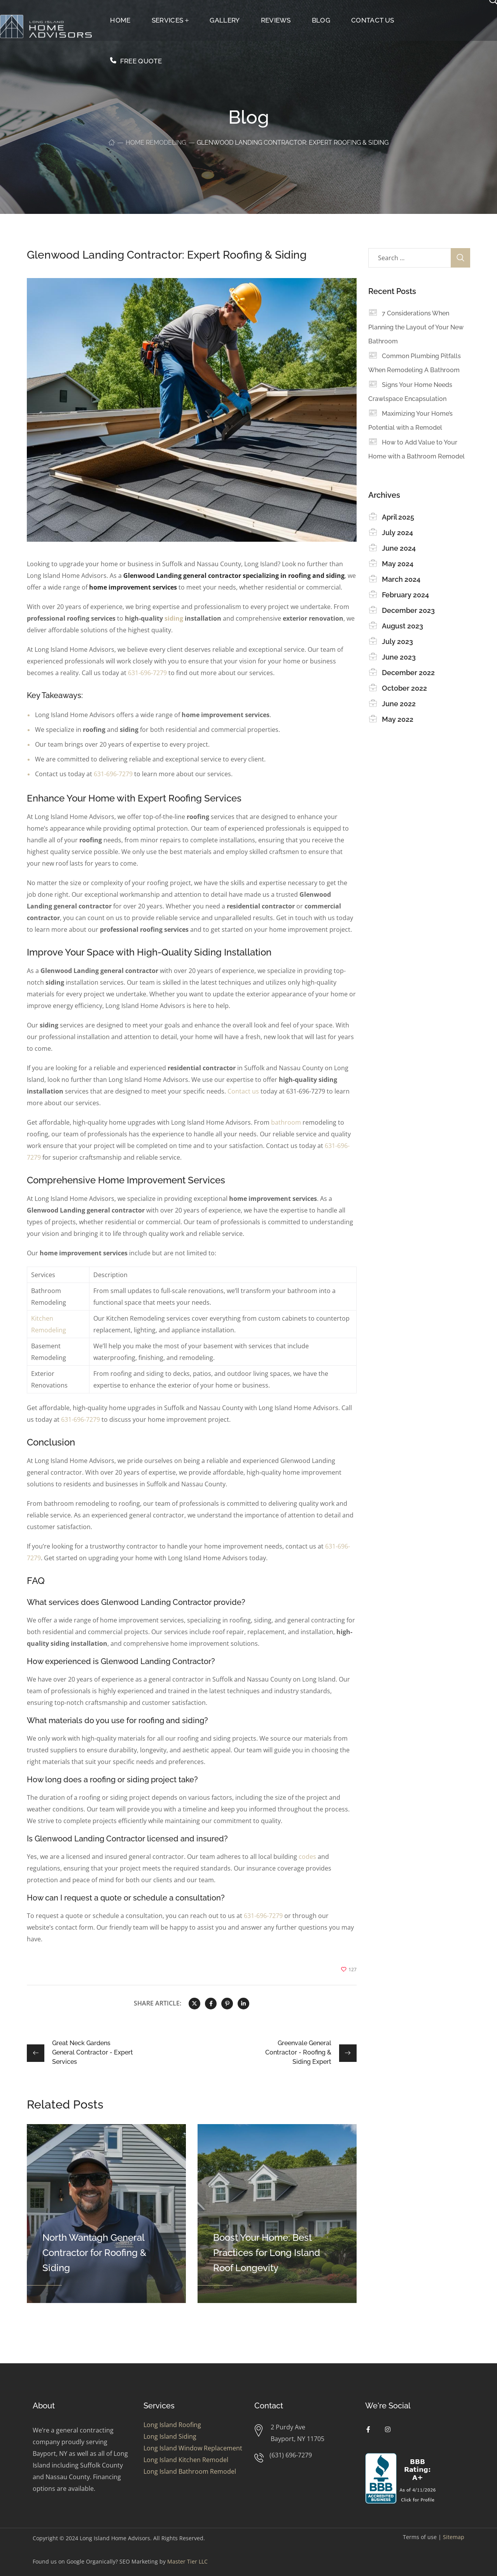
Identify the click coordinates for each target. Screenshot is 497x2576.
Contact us (243, 1091)
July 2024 (397, 532)
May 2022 (397, 719)
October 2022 (404, 688)
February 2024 (405, 595)
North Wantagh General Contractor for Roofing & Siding (94, 2252)
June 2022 (399, 704)
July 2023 (397, 641)
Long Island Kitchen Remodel (186, 2459)
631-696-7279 (147, 672)
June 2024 (399, 548)
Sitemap (453, 2537)
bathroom (286, 1122)
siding (173, 618)
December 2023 (408, 610)
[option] (106, 2213)
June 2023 (399, 657)
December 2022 (408, 672)
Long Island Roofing (172, 2424)
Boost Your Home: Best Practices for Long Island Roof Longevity (266, 2252)
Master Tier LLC (187, 2561)
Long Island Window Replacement (193, 2448)
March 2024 (401, 579)
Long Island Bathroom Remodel (190, 2471)
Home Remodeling (156, 142)
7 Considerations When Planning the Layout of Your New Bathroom (416, 327)
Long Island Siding (170, 2436)
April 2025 (398, 517)
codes (307, 1856)
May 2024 (397, 564)
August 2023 (402, 626)
